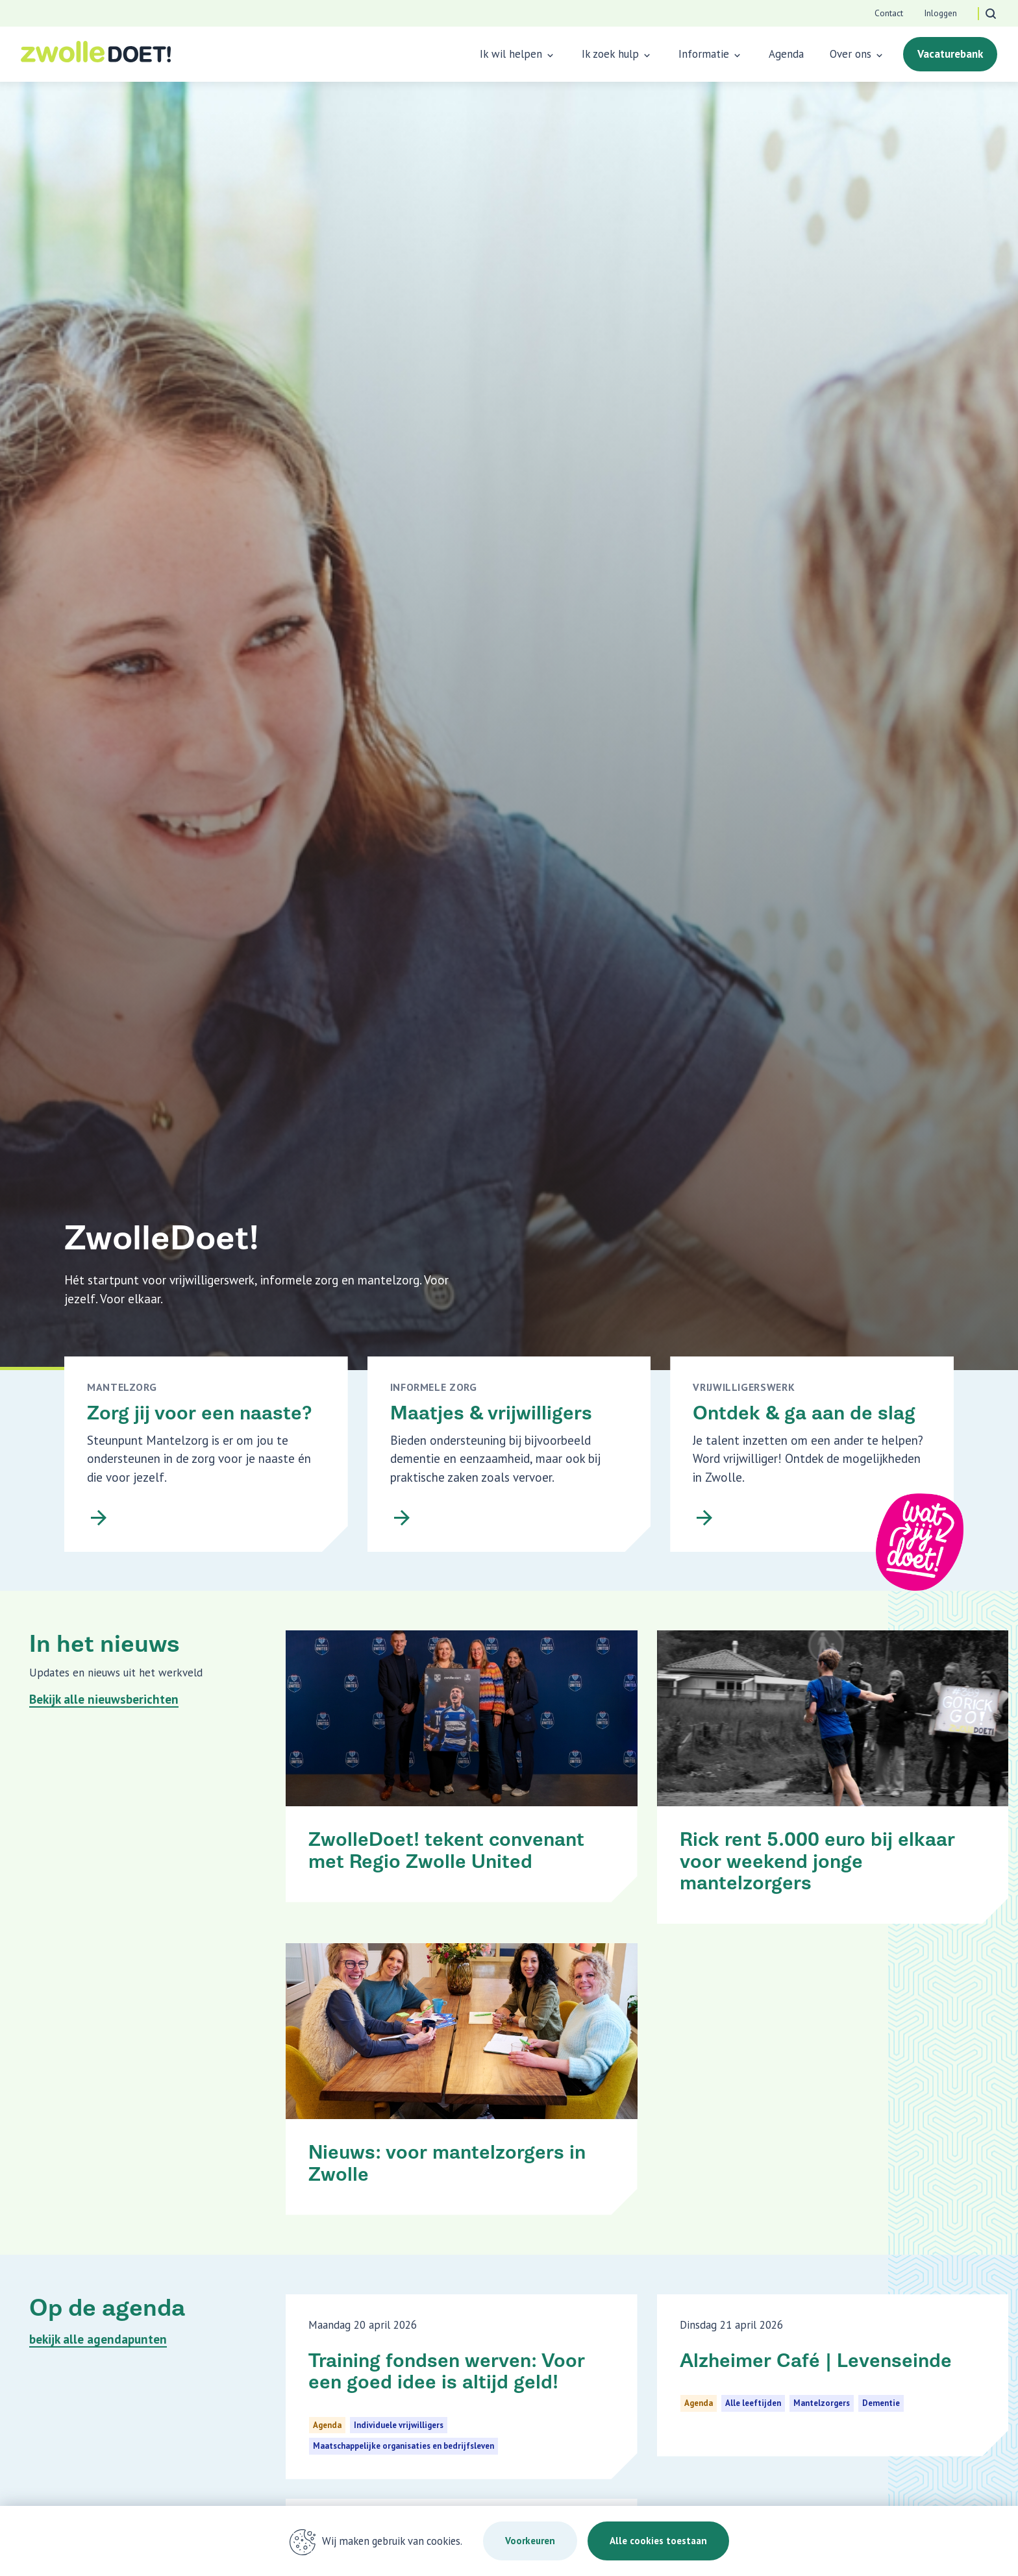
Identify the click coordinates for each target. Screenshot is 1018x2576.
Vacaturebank (950, 54)
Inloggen (940, 13)
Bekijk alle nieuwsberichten (104, 1699)
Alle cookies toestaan (658, 2540)
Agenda (786, 54)
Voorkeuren (530, 2540)
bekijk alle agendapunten (98, 2339)
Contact (889, 13)
